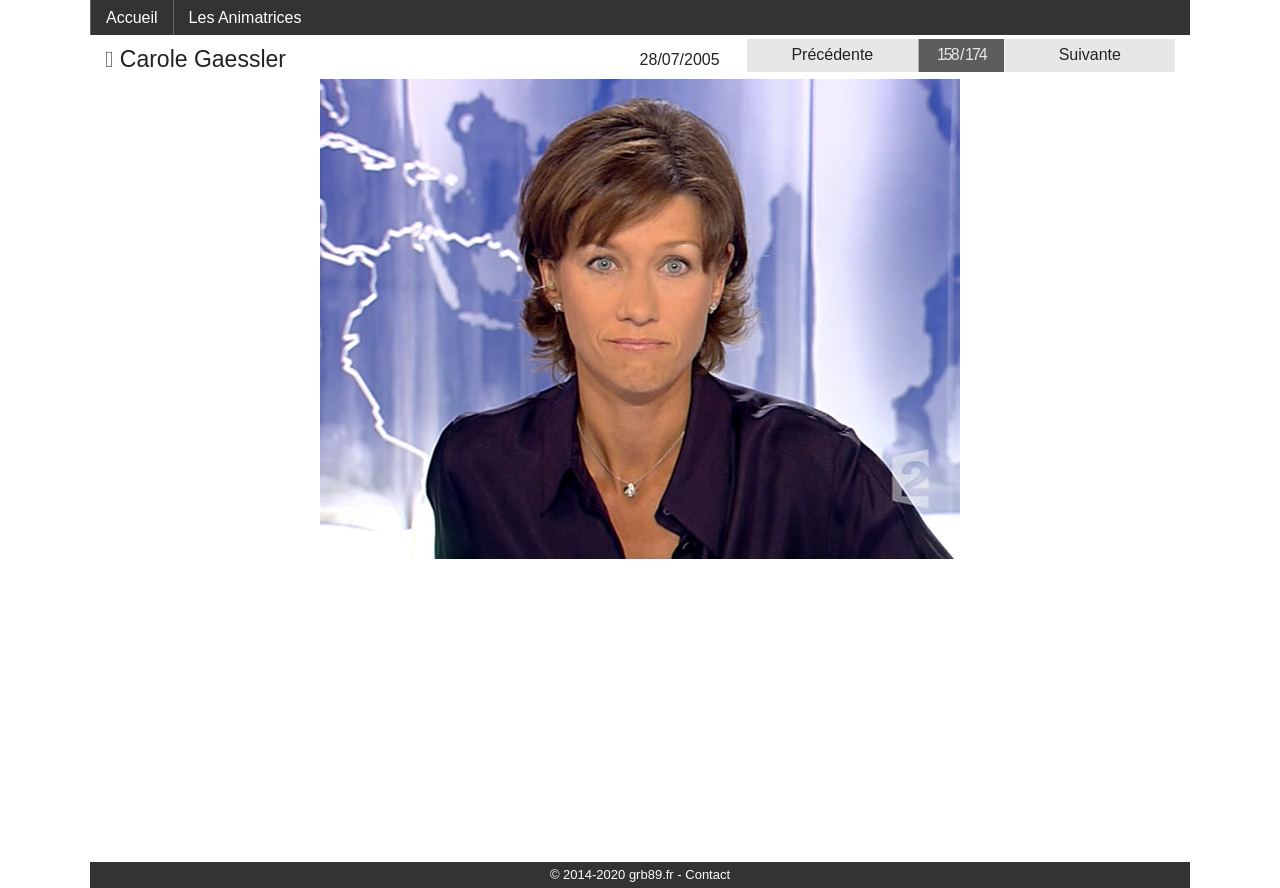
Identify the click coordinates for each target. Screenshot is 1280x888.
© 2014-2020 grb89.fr (612, 874)
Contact (707, 874)
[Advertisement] (640, 709)
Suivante (1090, 54)
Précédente (832, 54)
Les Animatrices (245, 17)
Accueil (132, 17)
